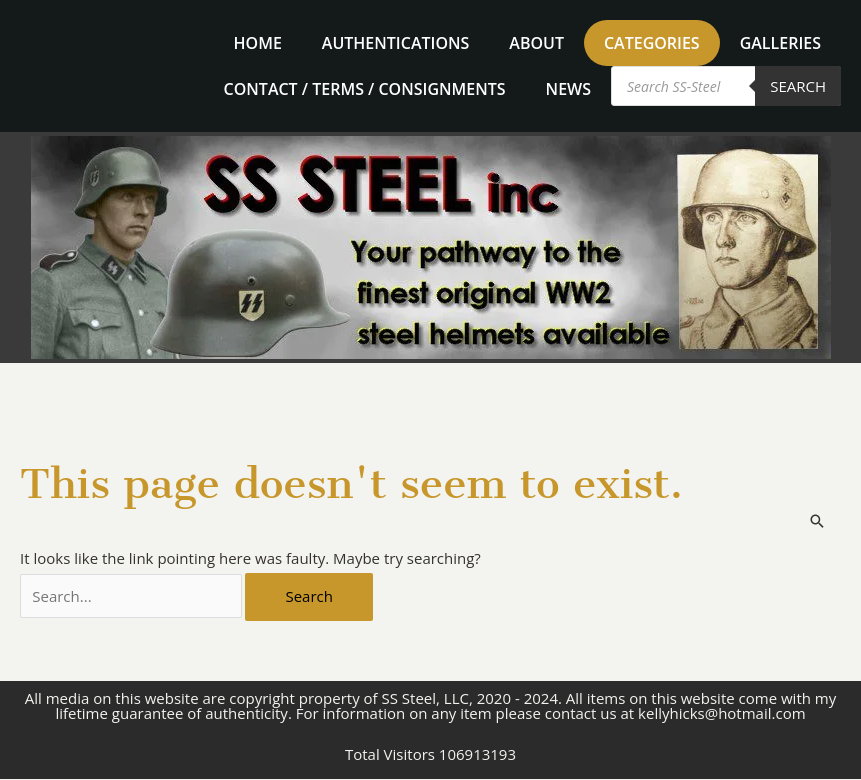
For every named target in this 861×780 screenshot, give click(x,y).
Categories (652, 43)
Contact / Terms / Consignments (365, 89)
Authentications (395, 43)
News (568, 89)
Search (798, 86)
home (258, 43)
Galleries (780, 43)
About (536, 43)
